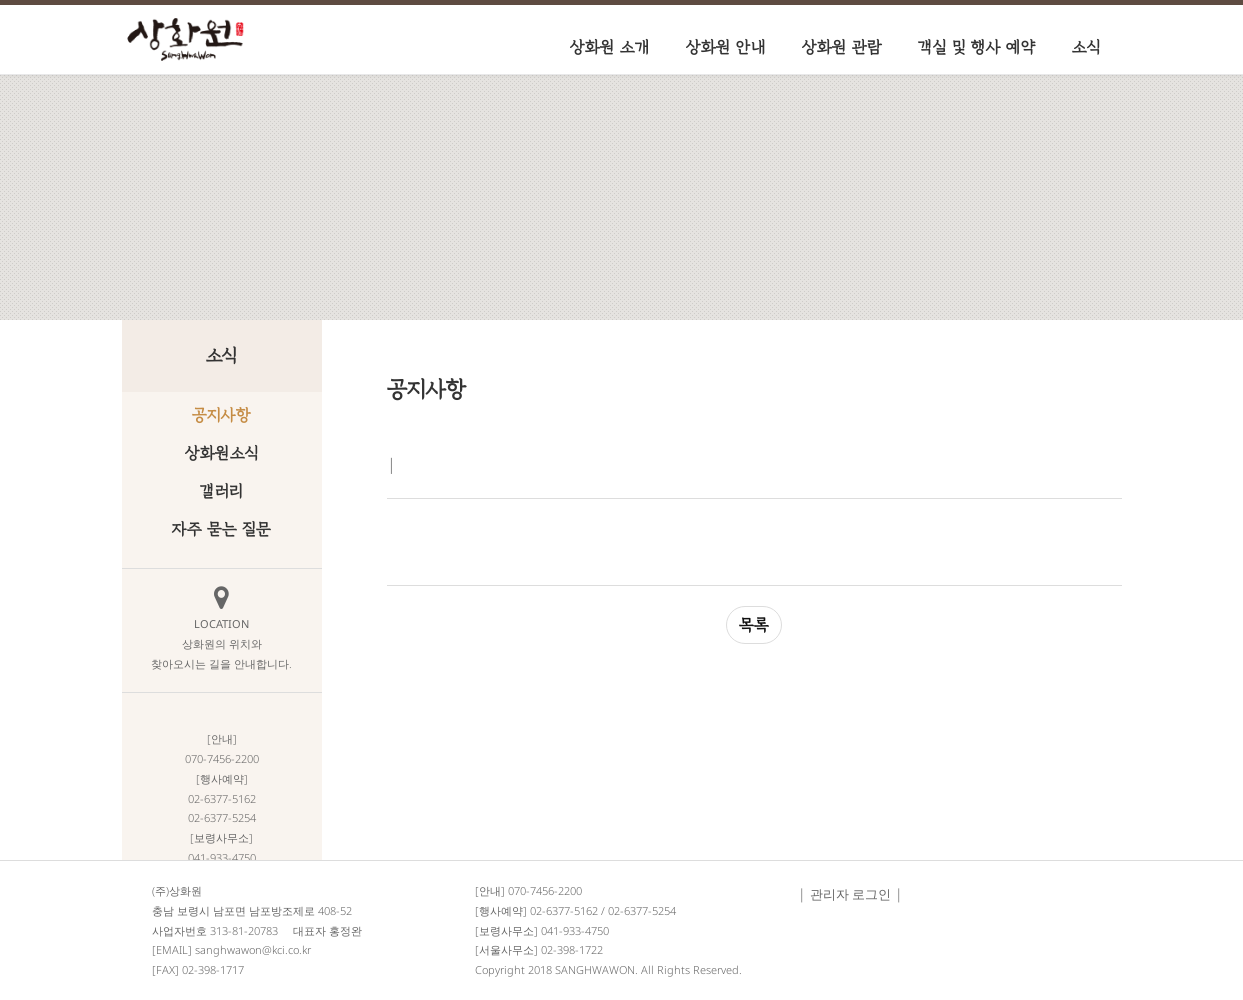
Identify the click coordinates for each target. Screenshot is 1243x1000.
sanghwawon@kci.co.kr (253, 949)
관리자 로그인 (850, 894)
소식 (1086, 47)
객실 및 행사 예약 (977, 47)
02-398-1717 (213, 969)
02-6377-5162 (564, 910)
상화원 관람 (842, 47)
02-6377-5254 (642, 910)
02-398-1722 (572, 949)
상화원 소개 (610, 47)
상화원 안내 (726, 47)
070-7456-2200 (545, 890)
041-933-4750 (575, 930)
